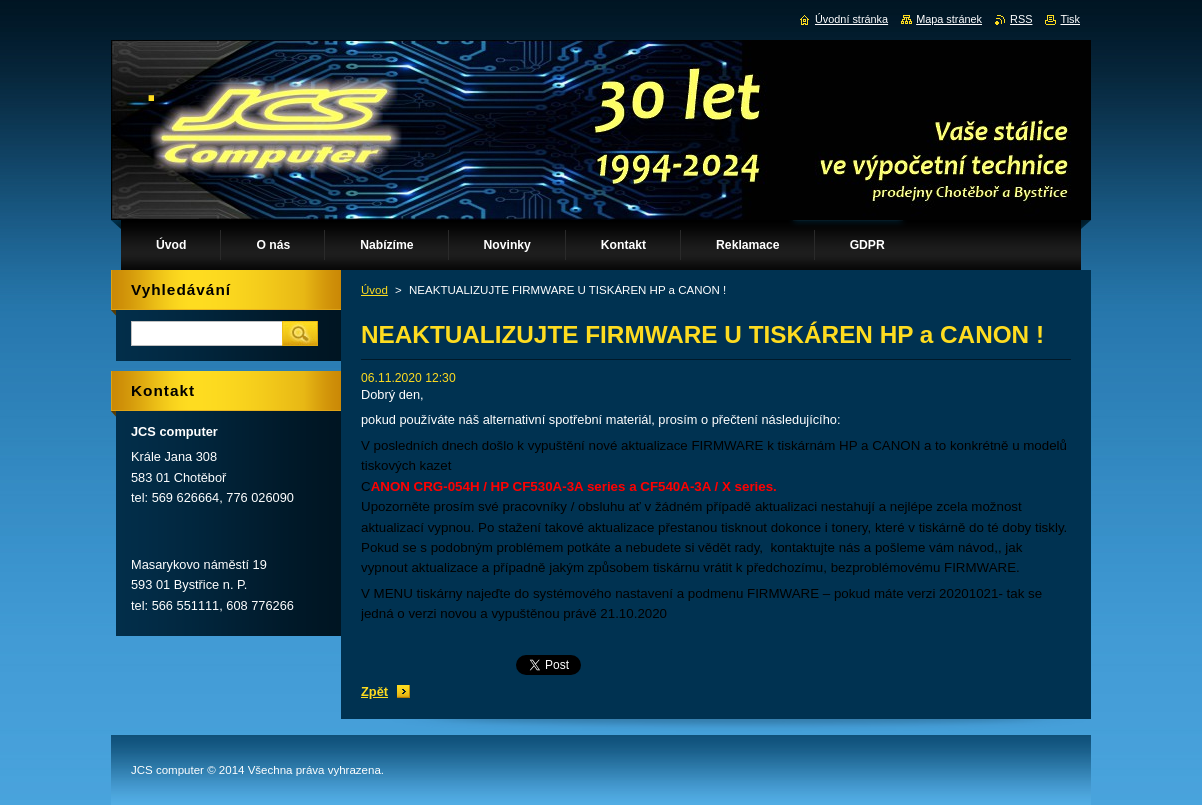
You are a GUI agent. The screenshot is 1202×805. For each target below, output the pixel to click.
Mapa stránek (949, 19)
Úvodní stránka (851, 19)
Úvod (374, 290)
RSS (1021, 19)
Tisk (1070, 19)
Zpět (374, 691)
